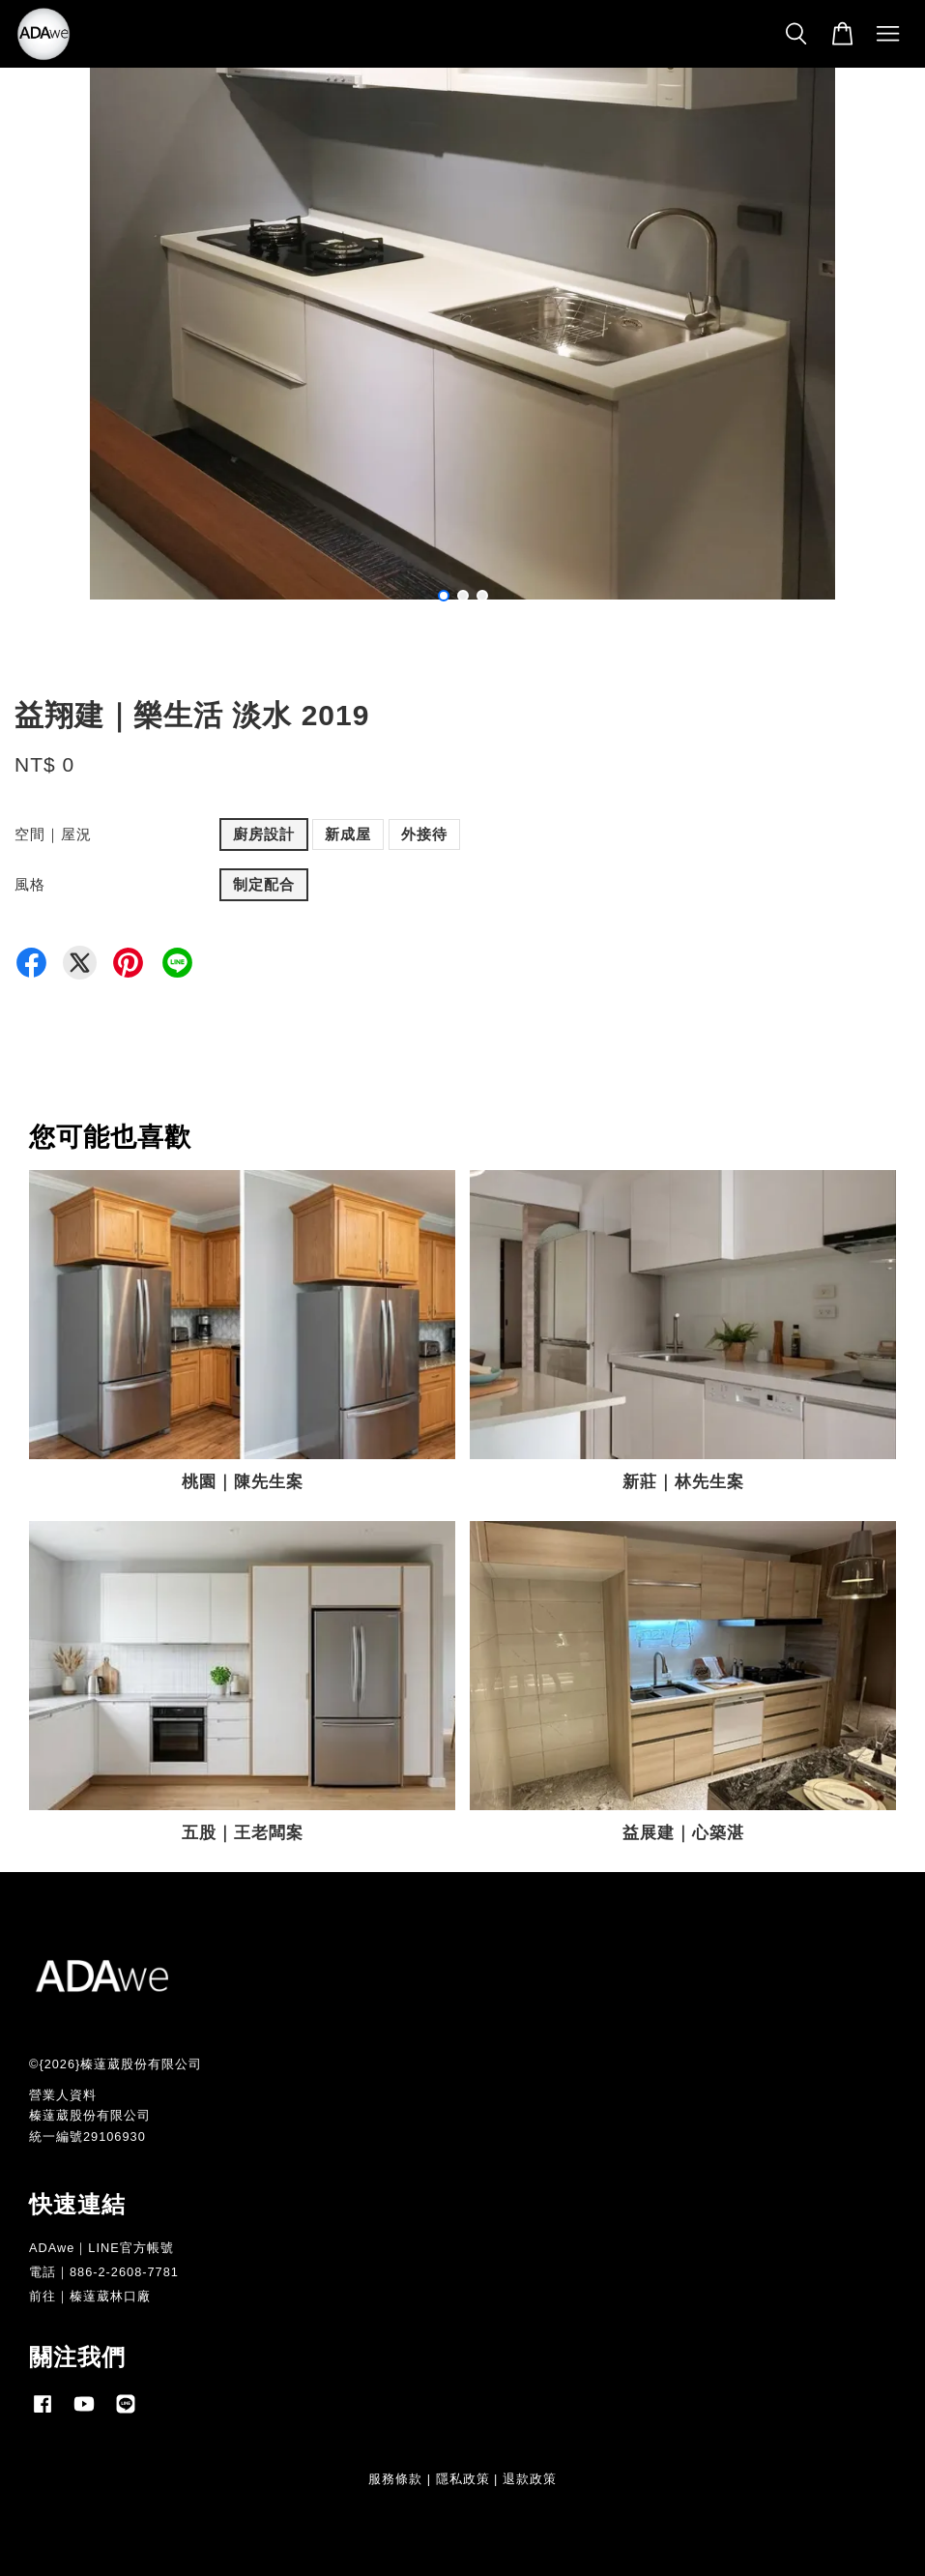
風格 (29, 884)
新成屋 (348, 834)
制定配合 (264, 884)
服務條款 (395, 2479)
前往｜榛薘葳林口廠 (90, 2296)
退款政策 (530, 2479)
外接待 (424, 834)
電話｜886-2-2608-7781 (104, 2272)
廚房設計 (264, 834)
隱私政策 (463, 2479)
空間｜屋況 (53, 834)
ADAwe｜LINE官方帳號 (101, 2247)
